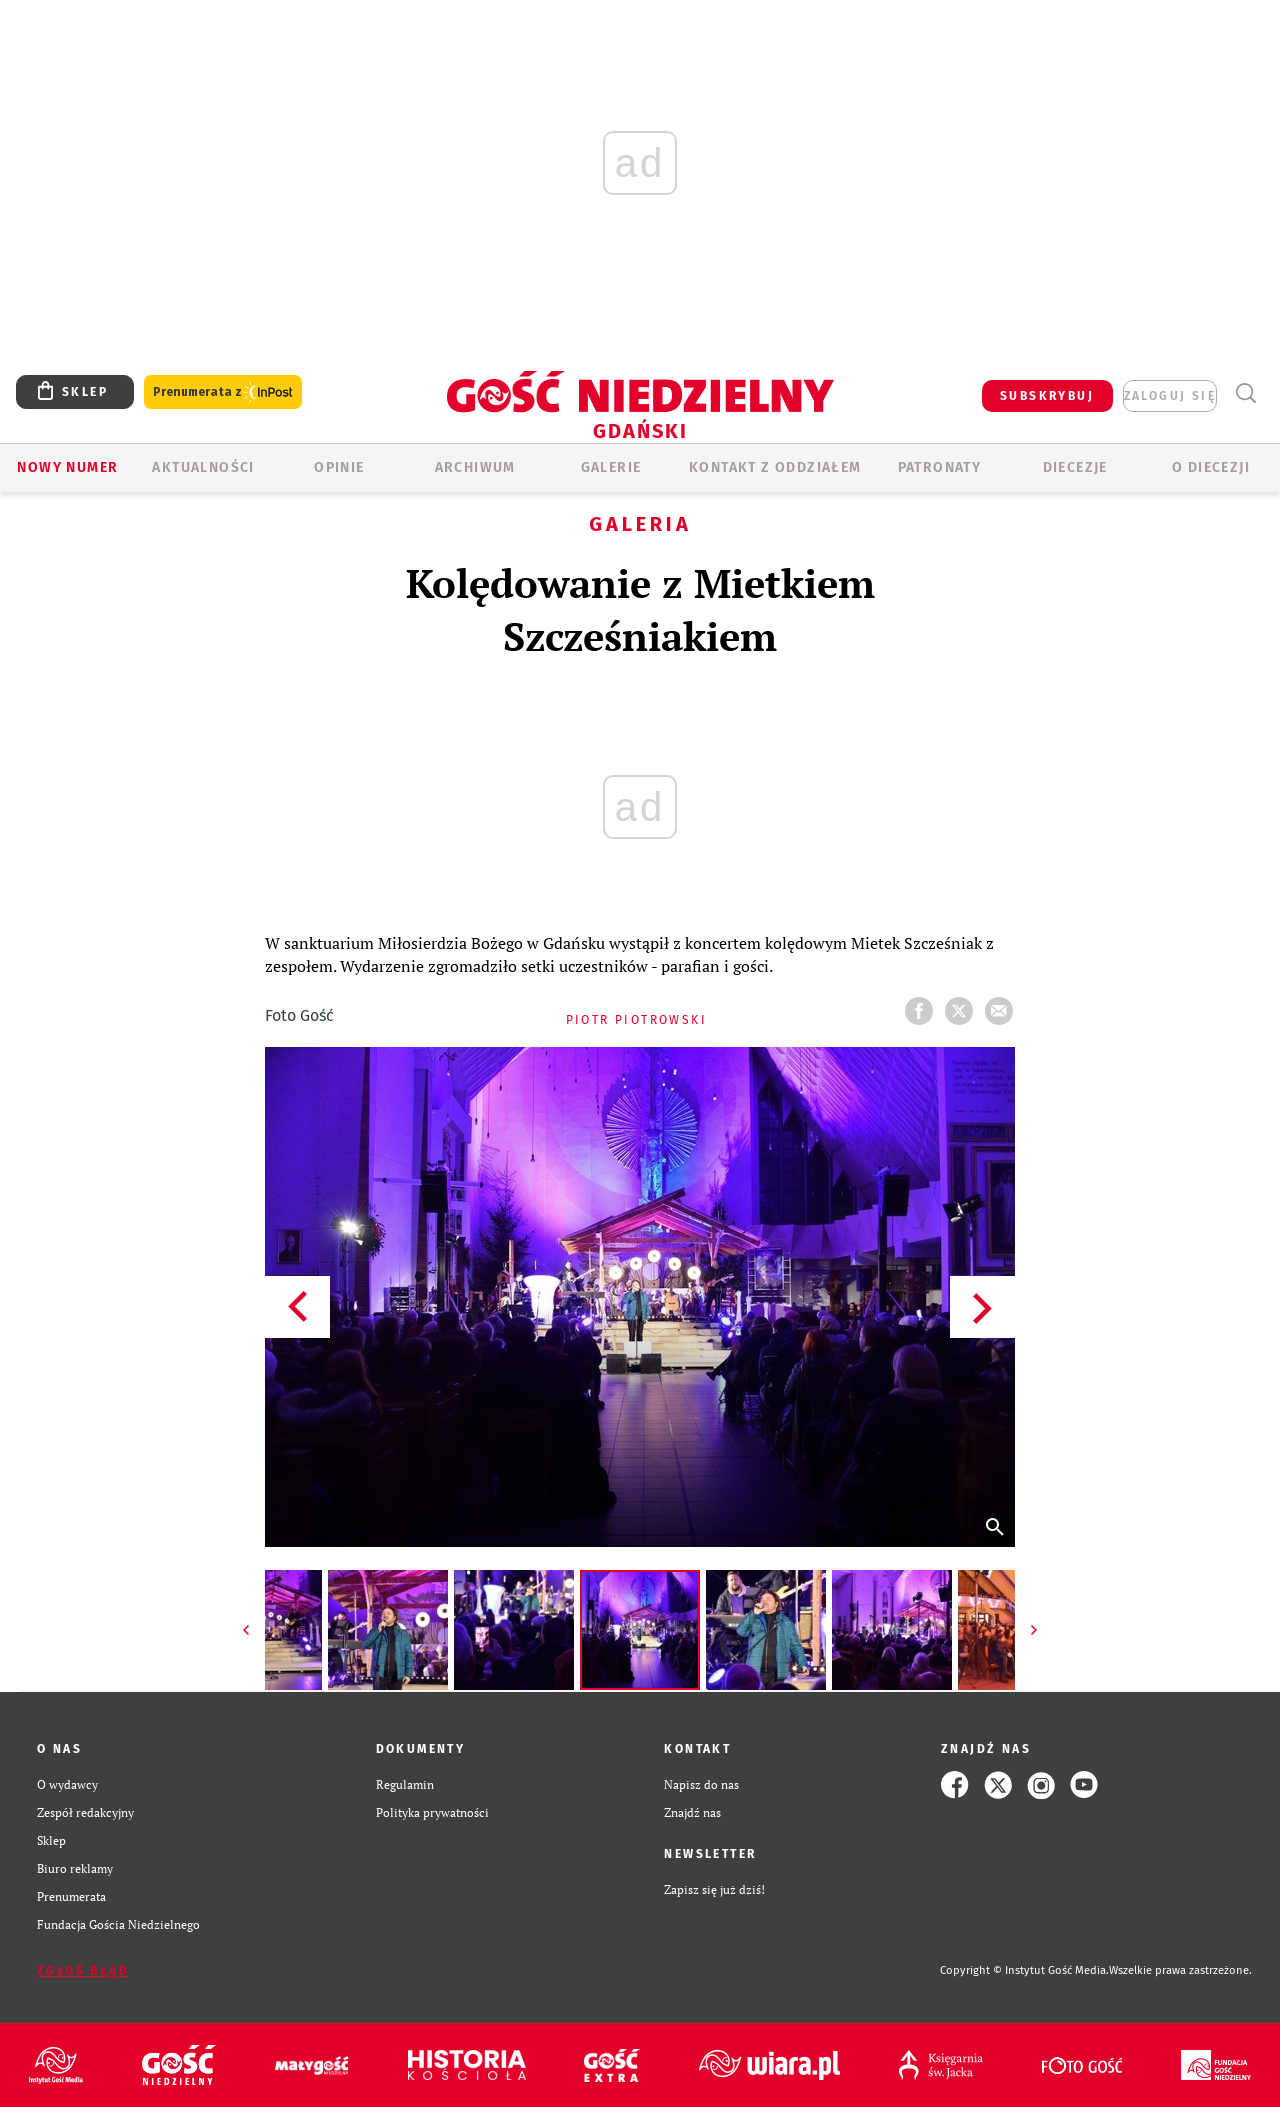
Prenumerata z (223, 392)
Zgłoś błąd (83, 1971)
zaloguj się (1170, 396)
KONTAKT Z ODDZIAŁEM (775, 467)
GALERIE (611, 467)
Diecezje (1075, 467)
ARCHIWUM (475, 467)
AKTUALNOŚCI (203, 467)
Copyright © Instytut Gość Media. (1024, 1970)
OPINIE (339, 467)
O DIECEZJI (1211, 467)
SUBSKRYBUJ (1047, 396)
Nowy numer (67, 467)
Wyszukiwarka (1245, 393)
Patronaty (940, 467)
